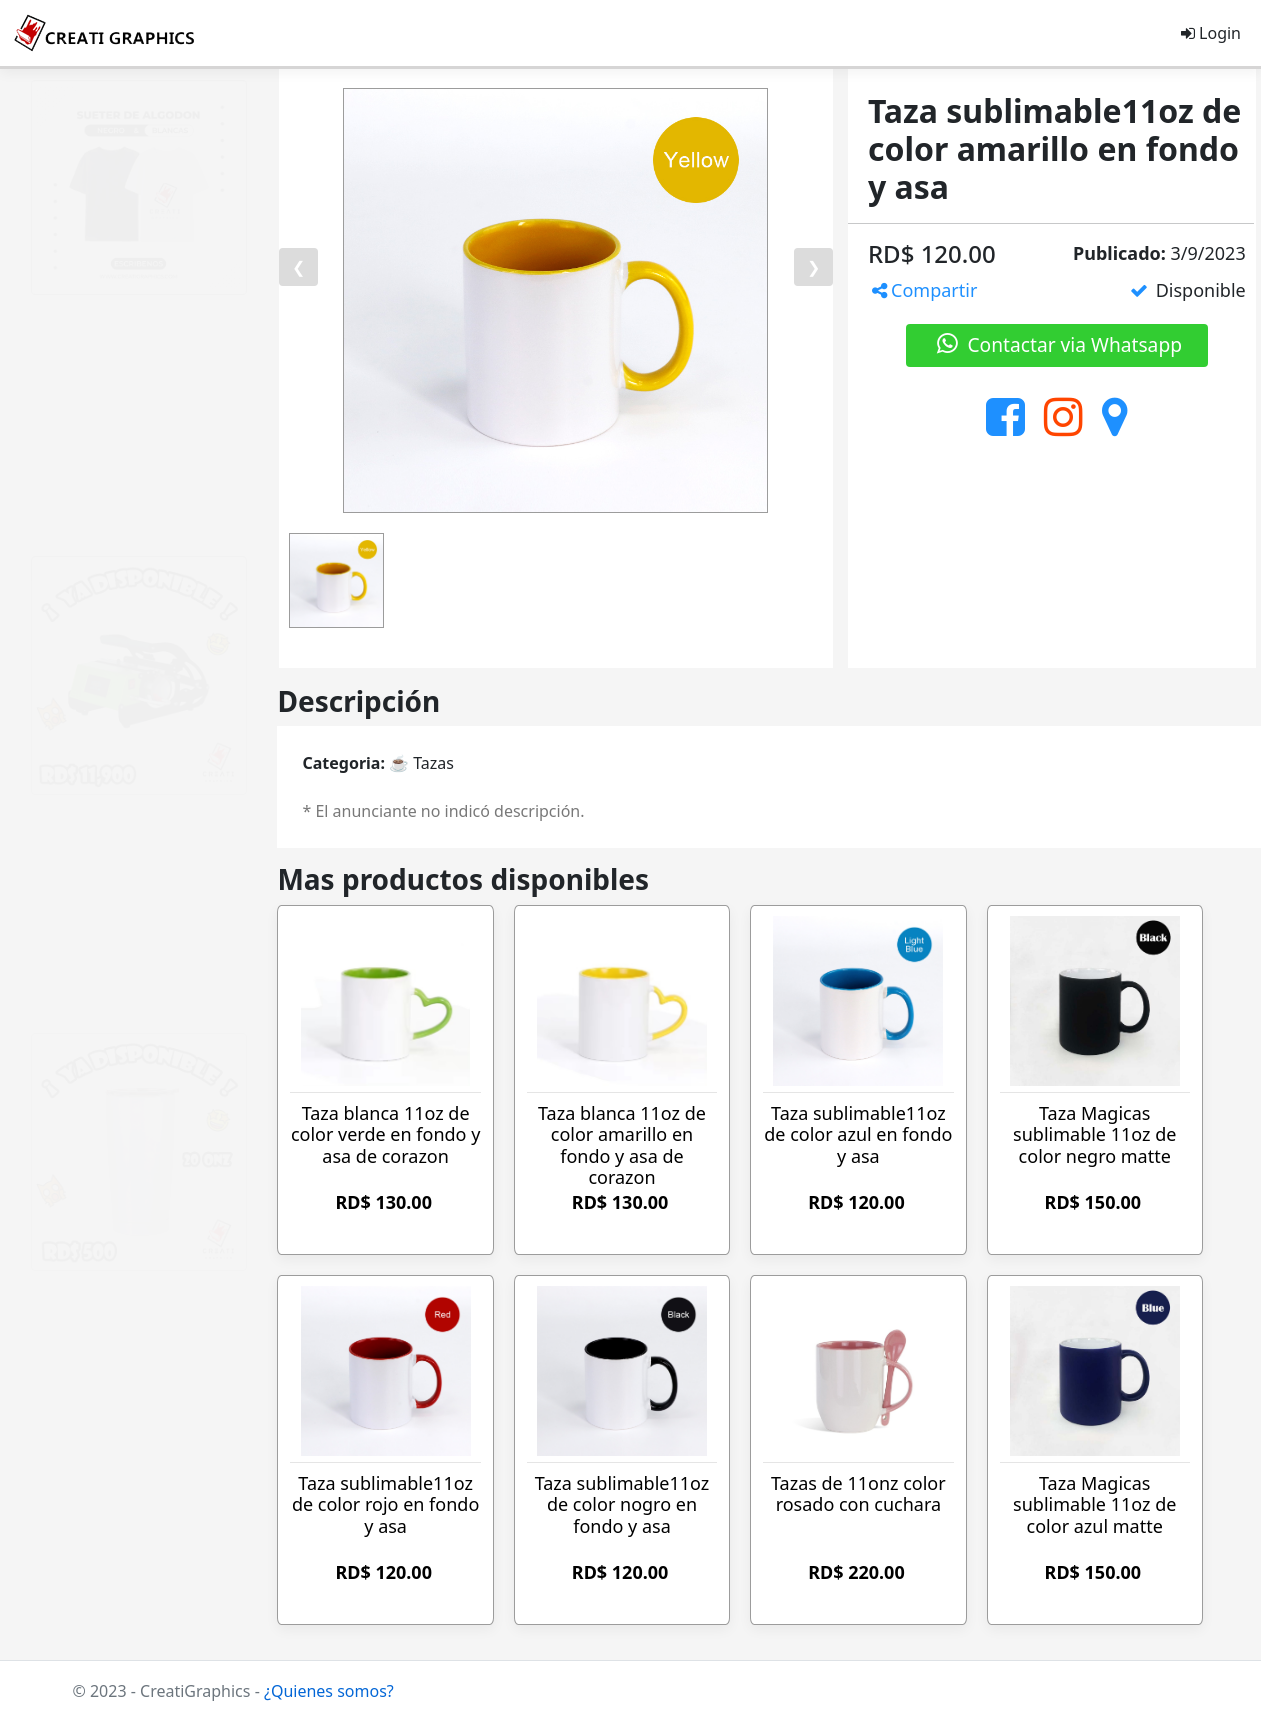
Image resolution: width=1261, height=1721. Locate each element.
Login (1211, 33)
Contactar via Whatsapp (1057, 344)
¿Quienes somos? (329, 1691)
